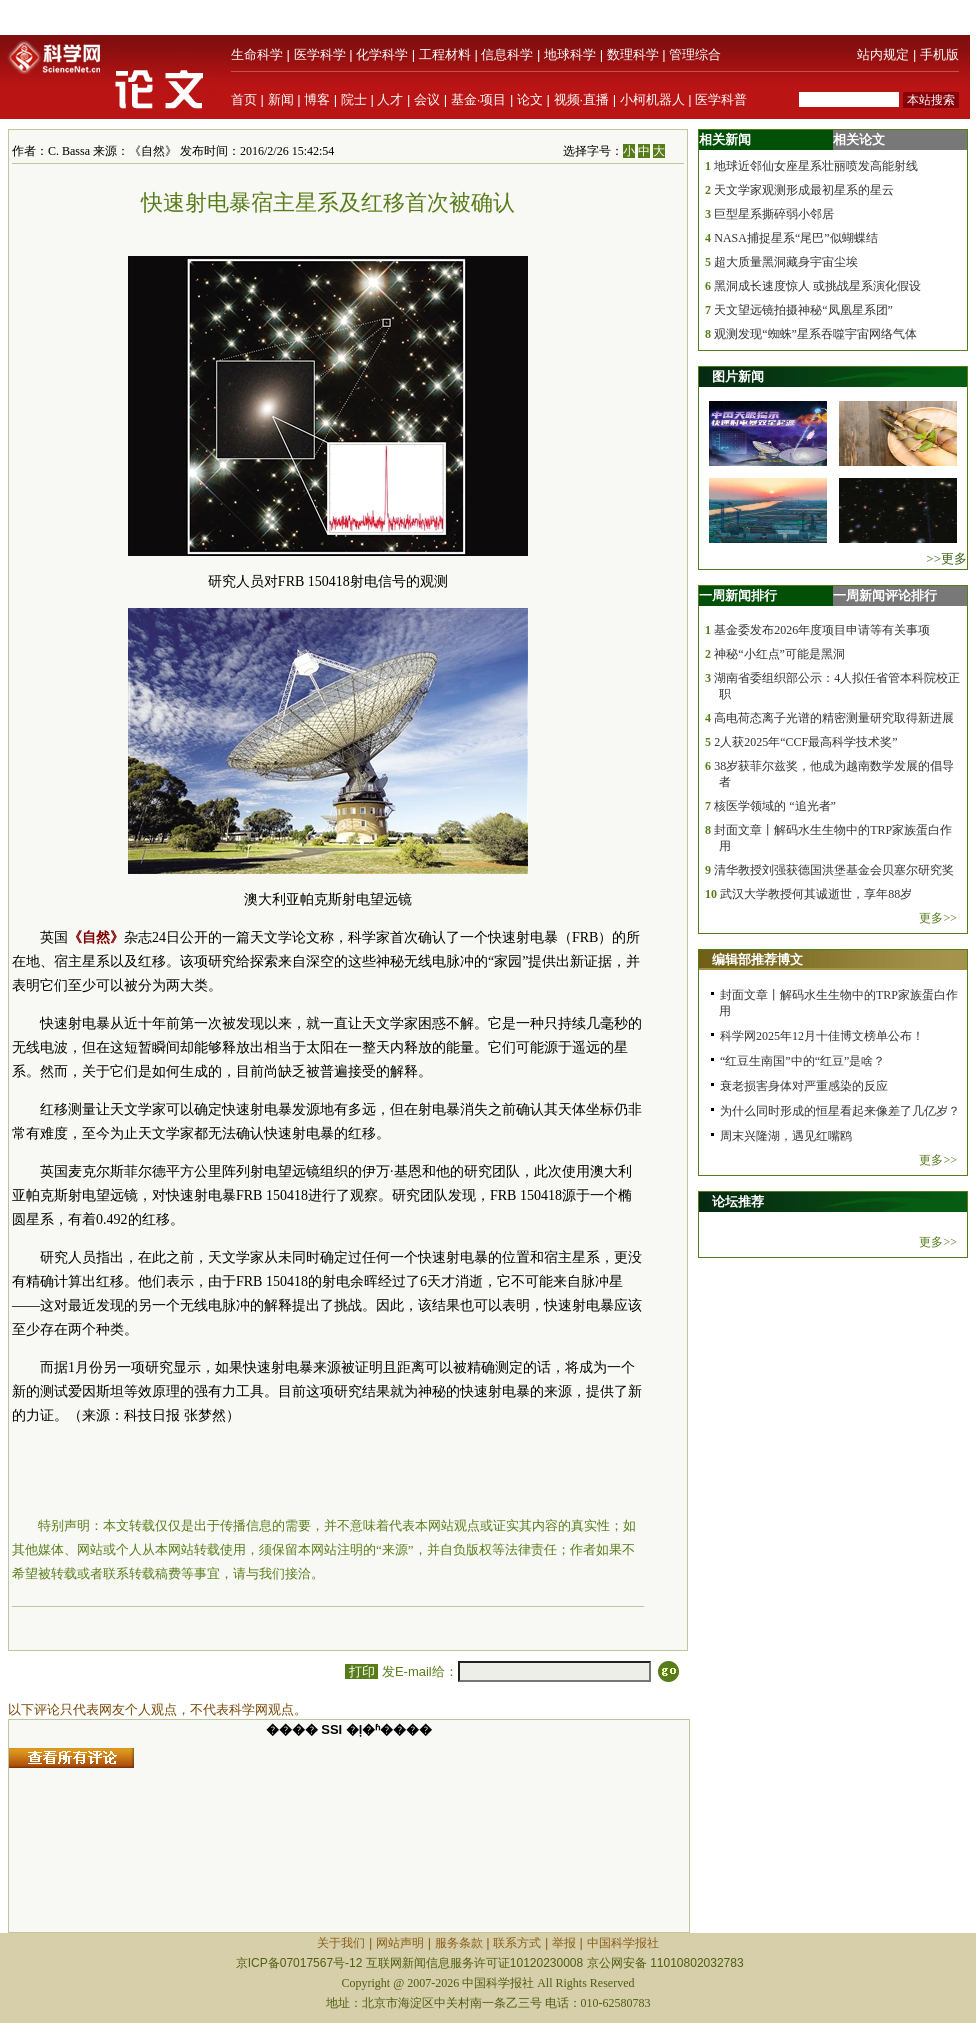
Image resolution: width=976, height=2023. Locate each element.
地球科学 (570, 54)
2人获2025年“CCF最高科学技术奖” (805, 742)
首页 (244, 99)
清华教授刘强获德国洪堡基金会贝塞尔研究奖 (834, 870)
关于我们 (341, 1943)
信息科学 (507, 54)
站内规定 (883, 54)
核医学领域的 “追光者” (775, 806)
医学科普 (721, 99)
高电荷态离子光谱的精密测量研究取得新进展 (834, 718)
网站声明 (400, 1943)
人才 (390, 99)
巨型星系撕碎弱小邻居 (774, 214)
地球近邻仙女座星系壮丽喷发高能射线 (816, 166)
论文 (530, 99)
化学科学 (382, 54)
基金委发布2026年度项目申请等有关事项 (822, 630)
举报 (564, 1943)
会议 (427, 99)
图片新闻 (738, 376)
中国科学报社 (623, 1943)
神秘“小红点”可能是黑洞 (779, 654)
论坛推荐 (738, 1201)
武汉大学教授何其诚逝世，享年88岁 (816, 894)
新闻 (281, 99)
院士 (354, 99)
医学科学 (320, 54)
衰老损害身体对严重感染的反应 (804, 1086)
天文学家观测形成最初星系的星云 (804, 190)
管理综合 (695, 54)
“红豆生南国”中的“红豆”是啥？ (802, 1061)
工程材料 (445, 54)
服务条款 (459, 1943)
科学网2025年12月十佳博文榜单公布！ (822, 1036)
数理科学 (633, 54)
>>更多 (946, 558)
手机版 (939, 54)
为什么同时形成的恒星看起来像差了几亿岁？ (840, 1111)
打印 (361, 1671)
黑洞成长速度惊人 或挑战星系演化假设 (817, 286)
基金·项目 (479, 99)
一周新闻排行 (738, 595)
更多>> (938, 918)
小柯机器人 (652, 99)
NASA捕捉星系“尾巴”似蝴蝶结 (795, 238)
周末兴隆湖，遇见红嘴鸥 (786, 1136)
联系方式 (517, 1943)
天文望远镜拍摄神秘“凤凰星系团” (803, 310)
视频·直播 (582, 99)
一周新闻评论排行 (885, 595)
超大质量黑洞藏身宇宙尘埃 (786, 262)
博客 (317, 99)
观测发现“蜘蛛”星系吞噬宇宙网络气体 (815, 334)
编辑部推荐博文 (757, 959)
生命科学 (257, 54)
